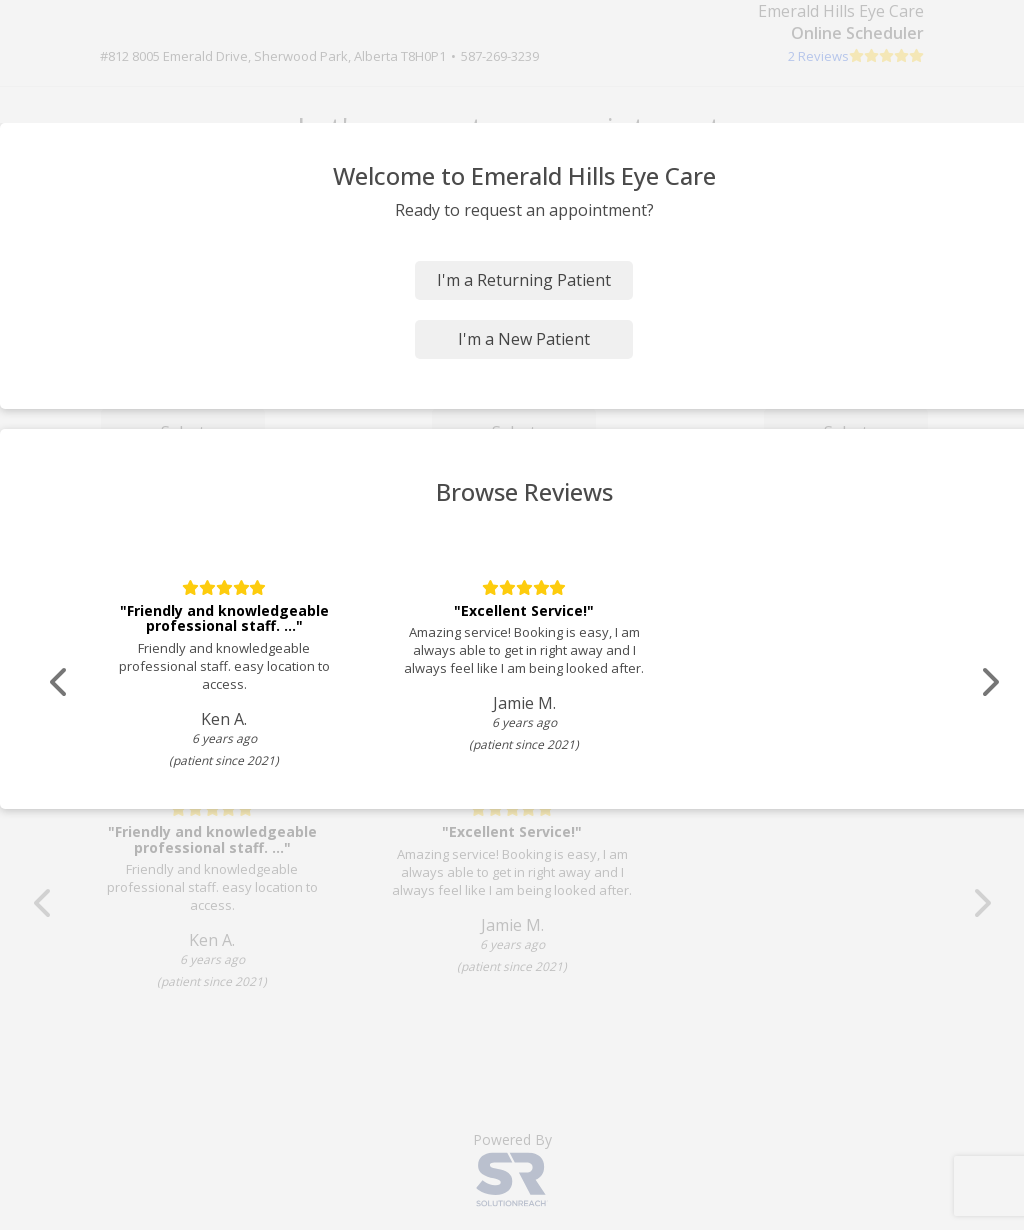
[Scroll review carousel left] (60, 682)
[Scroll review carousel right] (990, 682)
